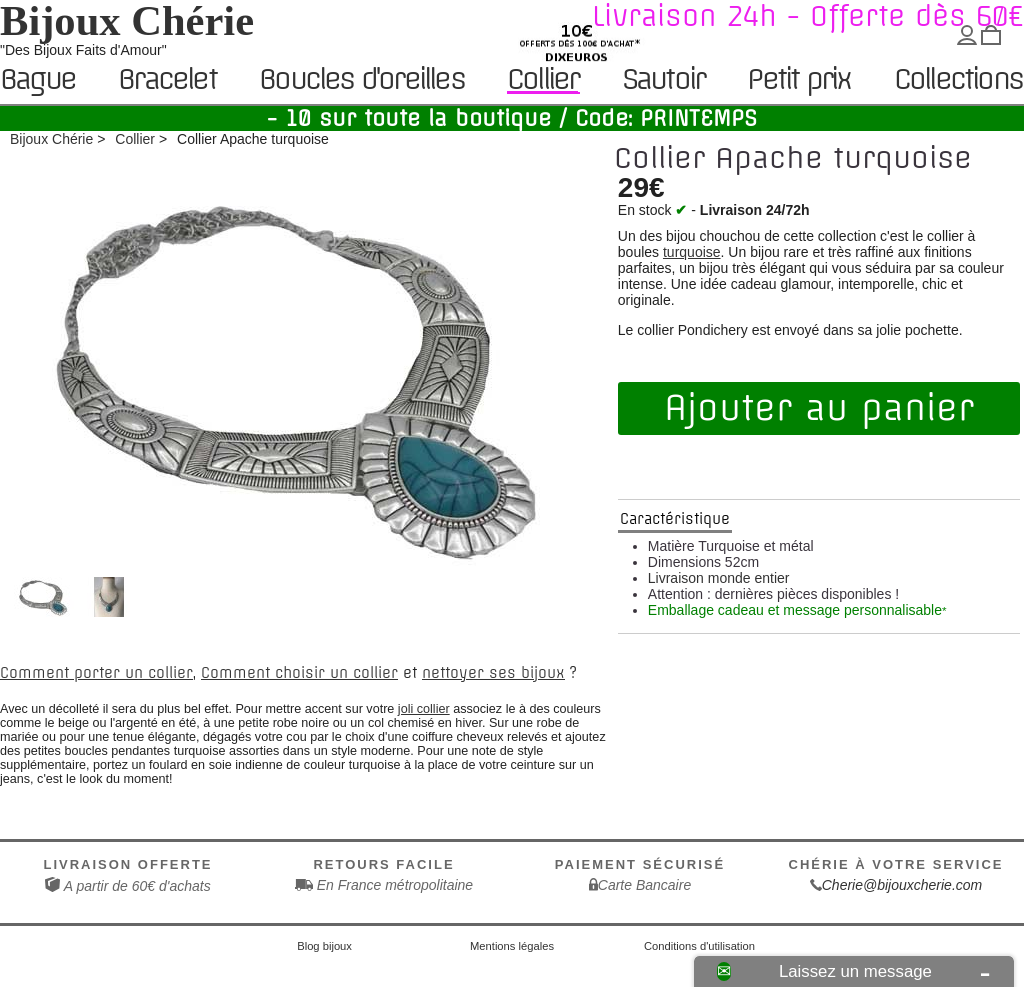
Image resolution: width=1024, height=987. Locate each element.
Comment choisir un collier (299, 673)
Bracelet (167, 80)
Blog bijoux (324, 946)
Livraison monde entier (719, 578)
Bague (37, 80)
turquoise (692, 252)
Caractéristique (675, 519)
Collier (542, 79)
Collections (958, 80)
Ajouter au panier (819, 408)
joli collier (424, 709)
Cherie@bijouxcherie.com (902, 885)
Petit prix (798, 80)
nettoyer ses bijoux (493, 673)
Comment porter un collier (96, 673)
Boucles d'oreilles (361, 80)
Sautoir (663, 80)
